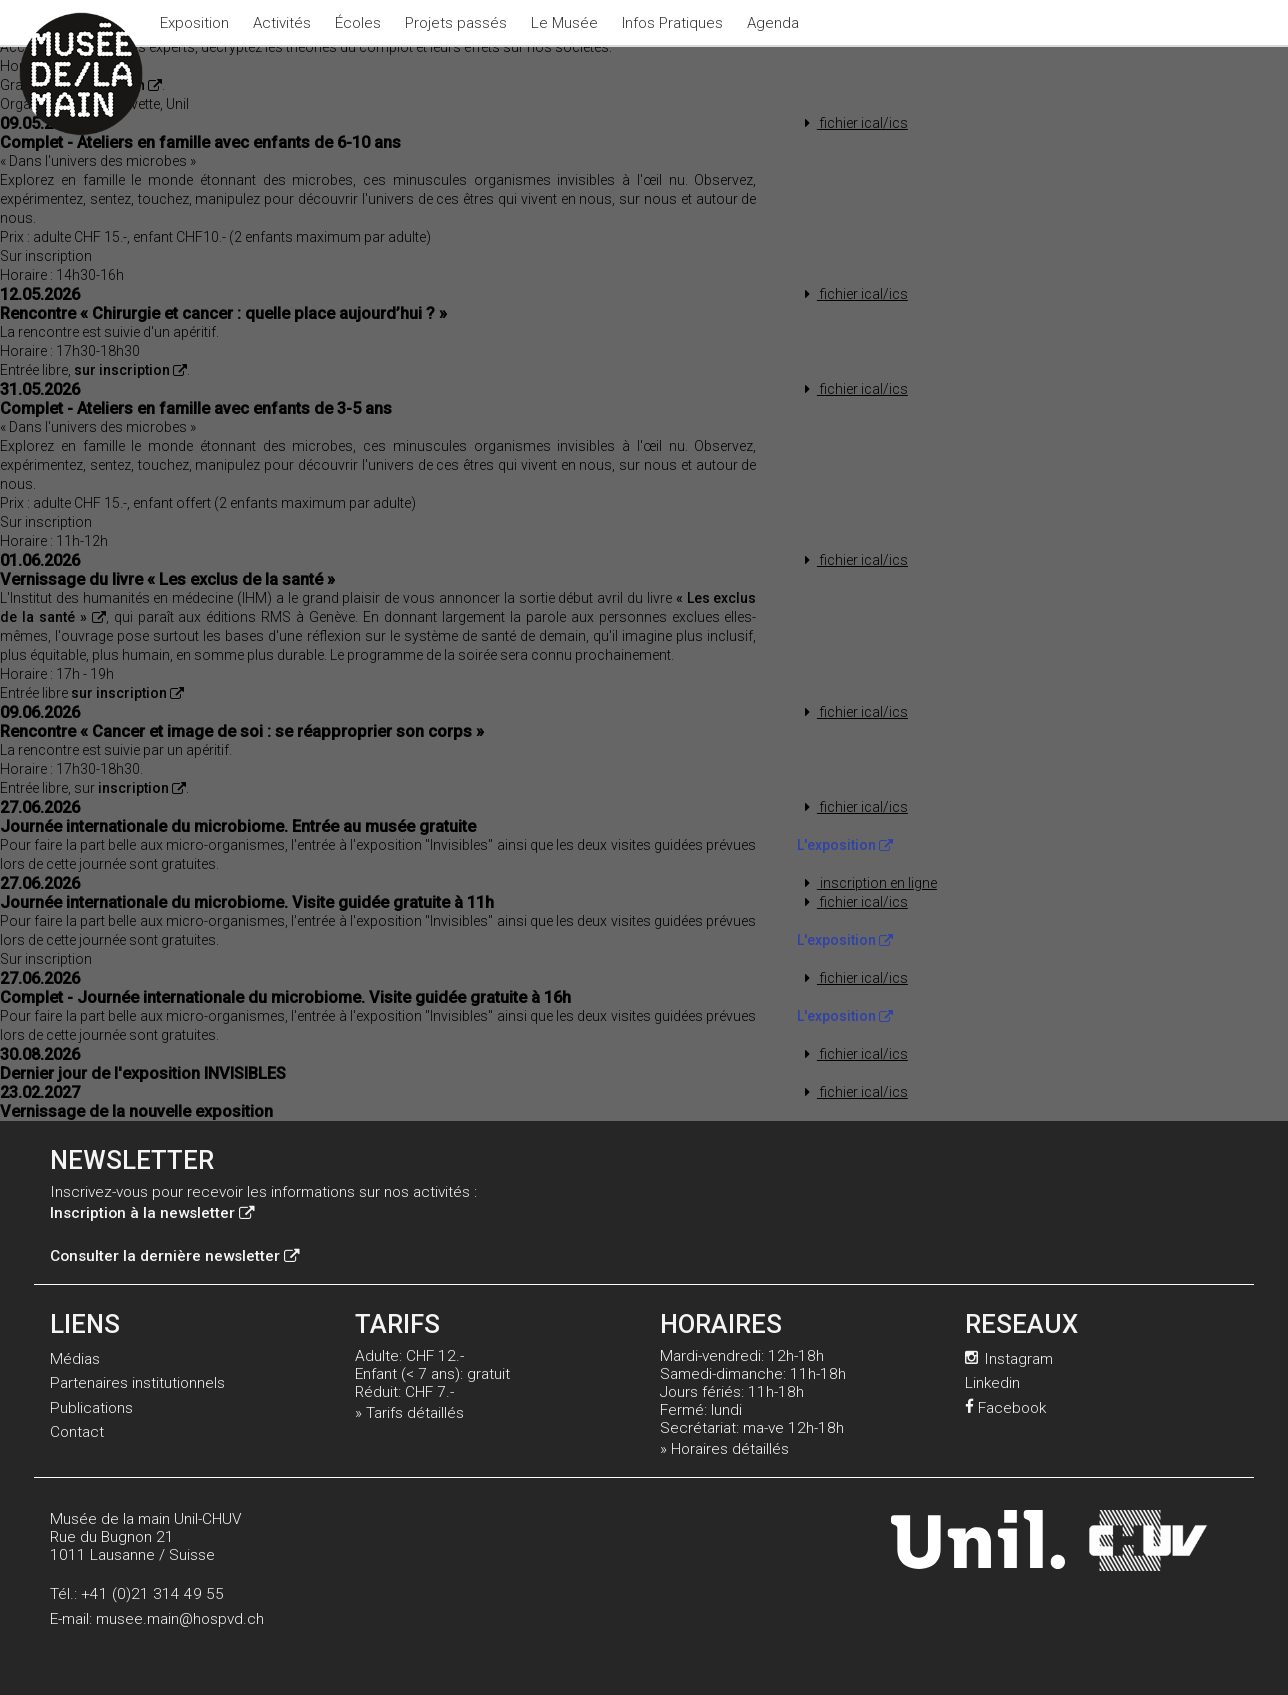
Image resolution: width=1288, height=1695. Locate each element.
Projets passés (456, 23)
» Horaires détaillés (724, 1449)
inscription (142, 788)
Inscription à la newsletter (152, 1213)
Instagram (1009, 1359)
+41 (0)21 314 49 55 (152, 1594)
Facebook (1005, 1408)
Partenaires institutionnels (137, 1383)
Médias (75, 1359)
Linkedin (992, 1383)
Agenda (773, 23)
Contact (77, 1432)
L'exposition (845, 845)
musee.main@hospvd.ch (180, 1619)
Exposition (194, 23)
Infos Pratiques (672, 23)
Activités (282, 23)
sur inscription (130, 370)
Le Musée (564, 23)
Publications (91, 1408)
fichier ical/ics (852, 123)
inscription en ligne (867, 883)
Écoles (358, 23)
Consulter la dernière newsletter (174, 1256)
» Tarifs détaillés (409, 1413)
